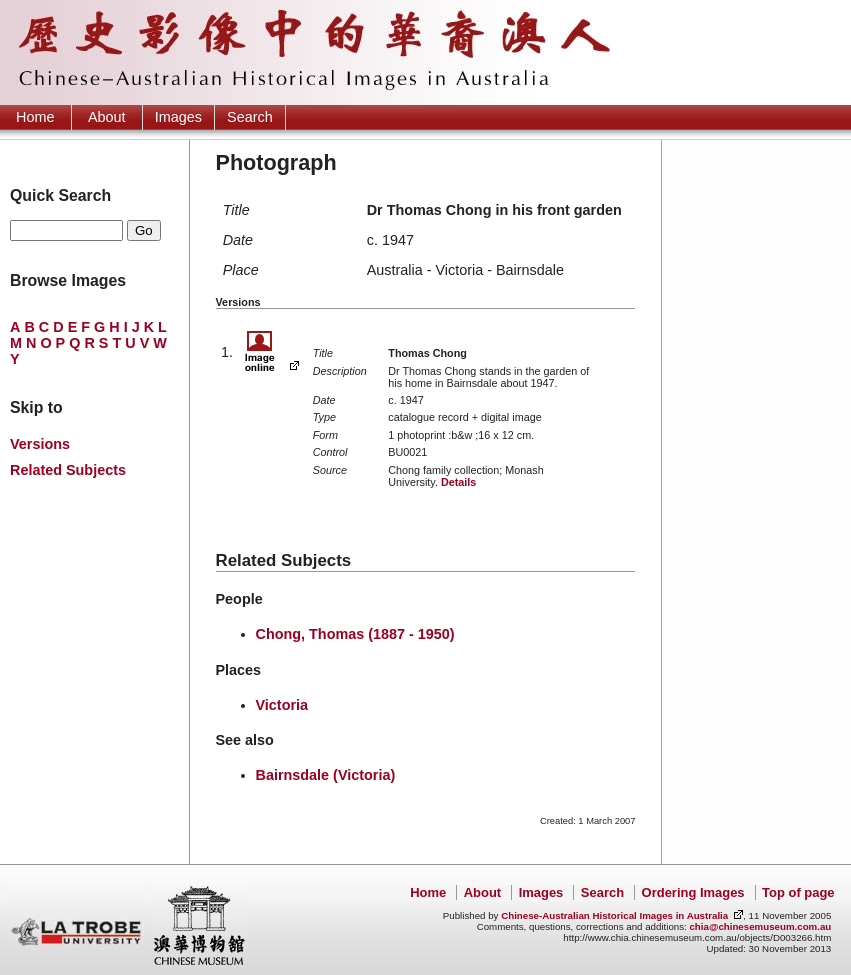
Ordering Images (693, 892)
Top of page (798, 892)
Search (250, 117)
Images (178, 117)
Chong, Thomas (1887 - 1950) (355, 634)
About (107, 117)
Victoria (282, 705)
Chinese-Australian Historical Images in (614, 915)
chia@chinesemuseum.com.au (760, 926)
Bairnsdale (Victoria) (326, 775)
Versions (40, 444)
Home (35, 117)
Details (458, 482)
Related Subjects (68, 470)
